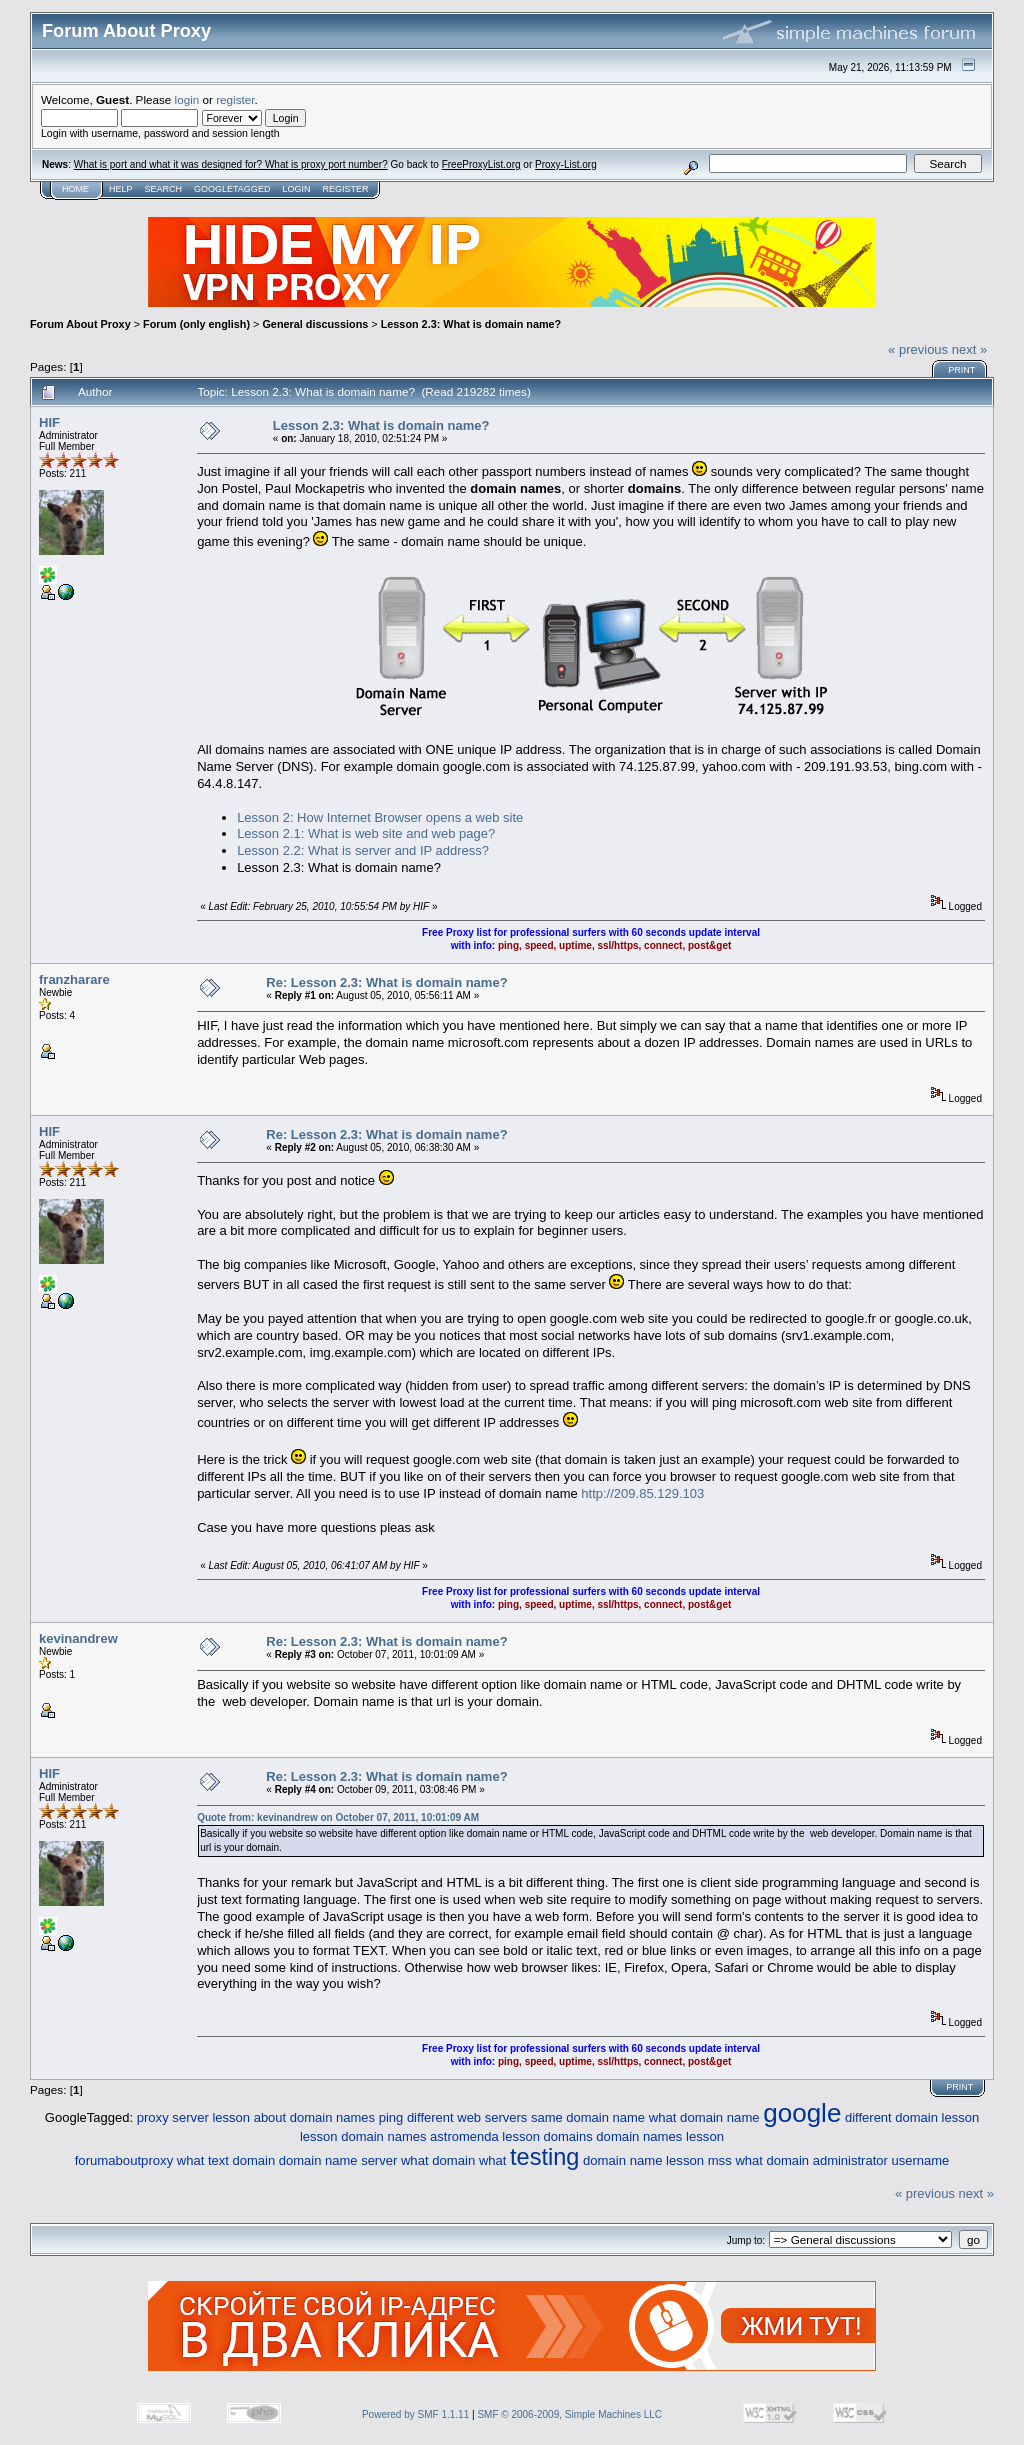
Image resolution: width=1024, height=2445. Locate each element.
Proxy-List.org (566, 164)
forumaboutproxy (124, 2160)
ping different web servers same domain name (512, 2117)
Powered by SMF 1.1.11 (415, 2414)
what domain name (704, 2117)
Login (296, 189)
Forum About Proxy (80, 324)
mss (720, 2160)
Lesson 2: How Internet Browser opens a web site (380, 817)
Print (961, 370)
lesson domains (547, 2136)
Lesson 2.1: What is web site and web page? (366, 833)
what (492, 2160)
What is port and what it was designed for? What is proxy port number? (231, 164)
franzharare (74, 979)
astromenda (464, 2136)
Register (345, 189)
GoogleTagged (232, 189)
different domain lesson (912, 2117)
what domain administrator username (842, 2160)
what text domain (226, 2160)
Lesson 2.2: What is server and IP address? (363, 850)
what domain (438, 2160)
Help (121, 189)
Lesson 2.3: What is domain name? (471, 324)
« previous (918, 349)
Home (75, 189)
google (802, 2113)
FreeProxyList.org (481, 164)
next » (969, 349)
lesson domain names (363, 2136)
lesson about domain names (293, 2117)
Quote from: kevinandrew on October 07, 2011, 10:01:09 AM (338, 1817)
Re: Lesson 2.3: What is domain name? (386, 982)
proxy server (173, 2117)
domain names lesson (660, 2136)
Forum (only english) (196, 324)
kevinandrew (78, 1638)
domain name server (338, 2160)
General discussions (315, 324)
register (235, 99)
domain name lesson (643, 2160)
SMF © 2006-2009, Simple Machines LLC (569, 2414)
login (187, 99)
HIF (49, 422)
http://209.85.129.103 (642, 1493)
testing (544, 2157)
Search (164, 189)
